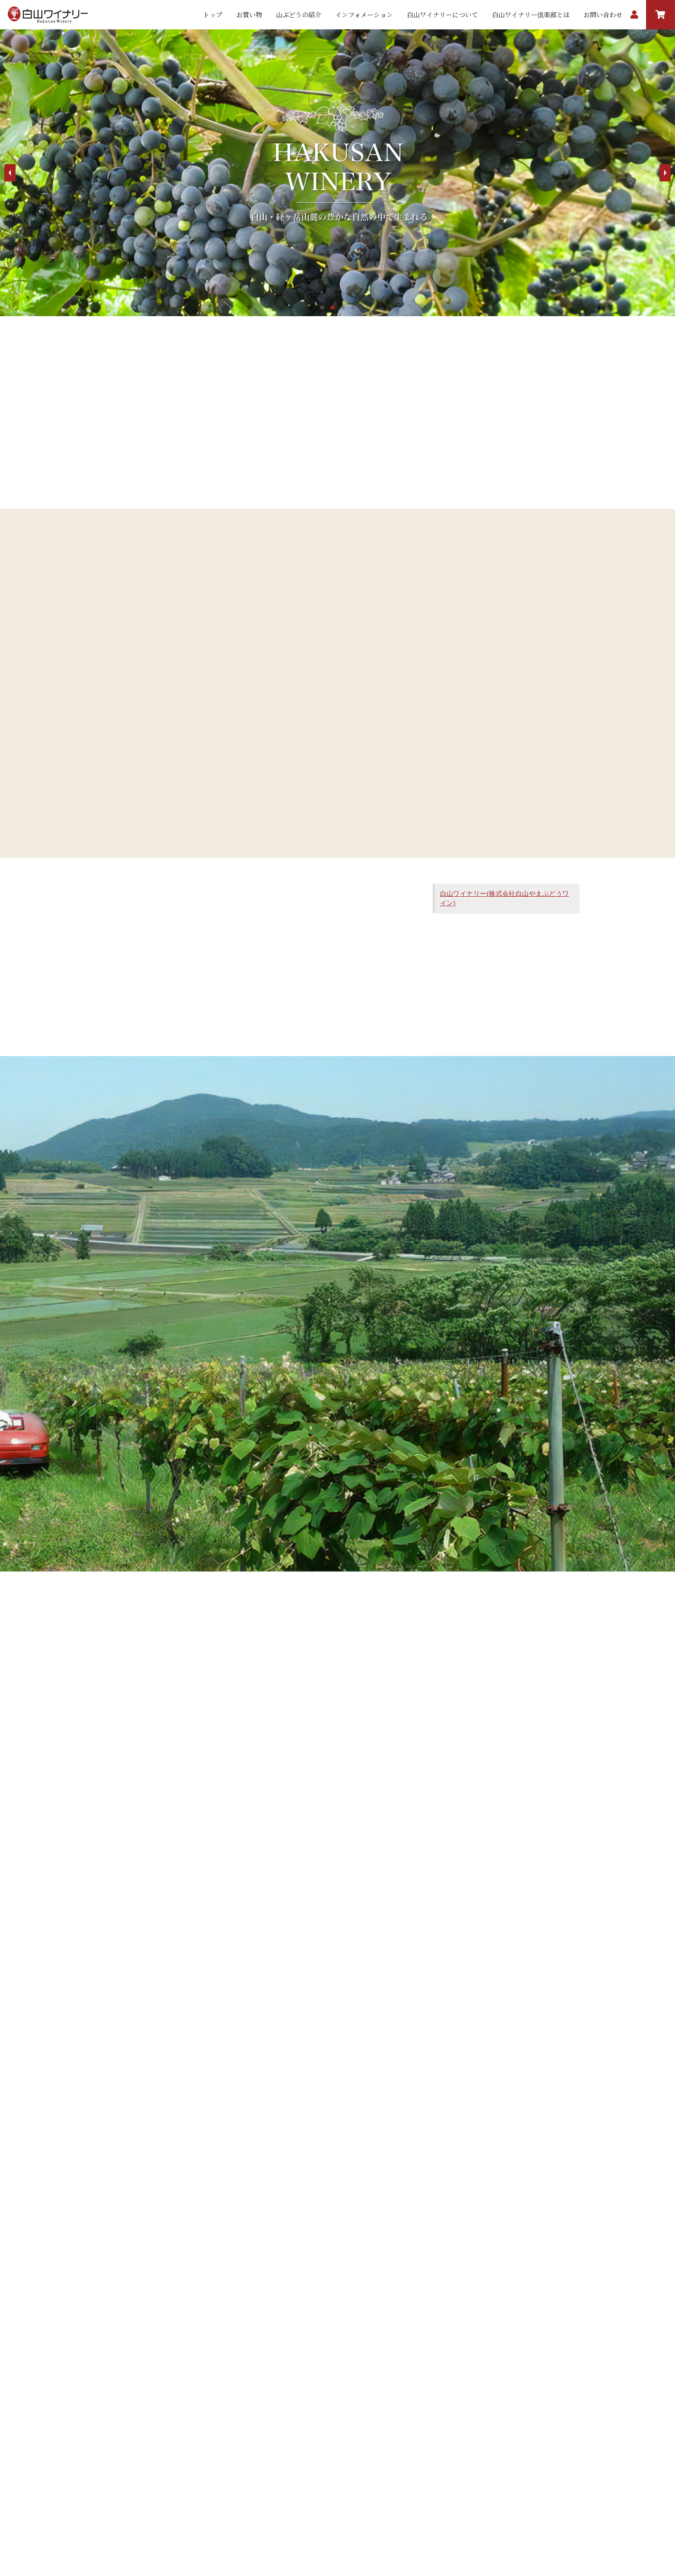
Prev (10, 172)
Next (665, 172)
